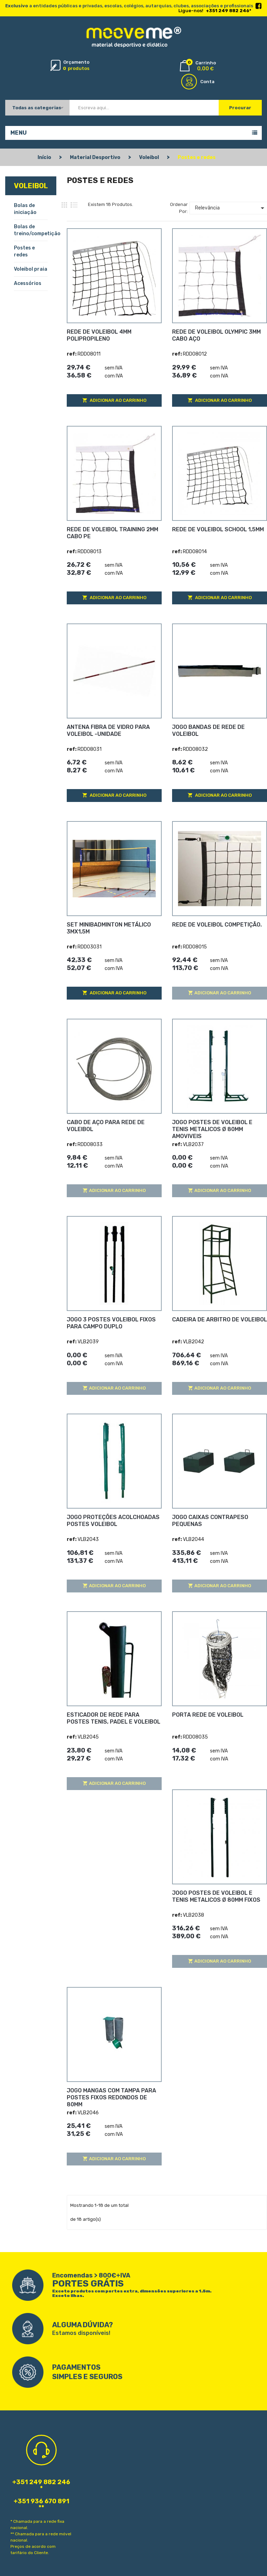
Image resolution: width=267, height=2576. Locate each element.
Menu (18, 132)
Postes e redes (24, 251)
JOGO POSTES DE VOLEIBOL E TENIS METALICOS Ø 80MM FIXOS (216, 1896)
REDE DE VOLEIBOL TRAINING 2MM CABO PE (112, 533)
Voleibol (31, 186)
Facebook (258, 6)
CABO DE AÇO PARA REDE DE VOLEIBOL (106, 1125)
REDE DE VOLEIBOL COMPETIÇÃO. (217, 924)
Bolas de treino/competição (31, 230)
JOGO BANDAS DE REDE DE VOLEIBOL (208, 730)
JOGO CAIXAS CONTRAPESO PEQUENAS (210, 1520)
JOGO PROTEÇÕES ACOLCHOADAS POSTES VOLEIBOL (113, 1520)
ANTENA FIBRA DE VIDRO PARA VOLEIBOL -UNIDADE (108, 730)
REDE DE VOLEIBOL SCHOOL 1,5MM (218, 529)
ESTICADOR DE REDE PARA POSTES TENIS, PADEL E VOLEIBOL (113, 1718)
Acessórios (27, 283)
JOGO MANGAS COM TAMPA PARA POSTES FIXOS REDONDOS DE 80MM (111, 2097)
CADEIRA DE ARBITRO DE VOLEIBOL (219, 1319)
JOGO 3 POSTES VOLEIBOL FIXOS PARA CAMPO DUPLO (111, 1323)
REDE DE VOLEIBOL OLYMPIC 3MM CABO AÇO (216, 335)
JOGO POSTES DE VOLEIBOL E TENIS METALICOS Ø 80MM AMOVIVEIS (212, 1129)
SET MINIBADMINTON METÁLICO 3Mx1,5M (109, 928)
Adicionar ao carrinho (117, 400)
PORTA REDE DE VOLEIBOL (207, 1714)
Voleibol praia (30, 269)
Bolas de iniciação (25, 208)
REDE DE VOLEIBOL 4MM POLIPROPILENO (99, 335)
